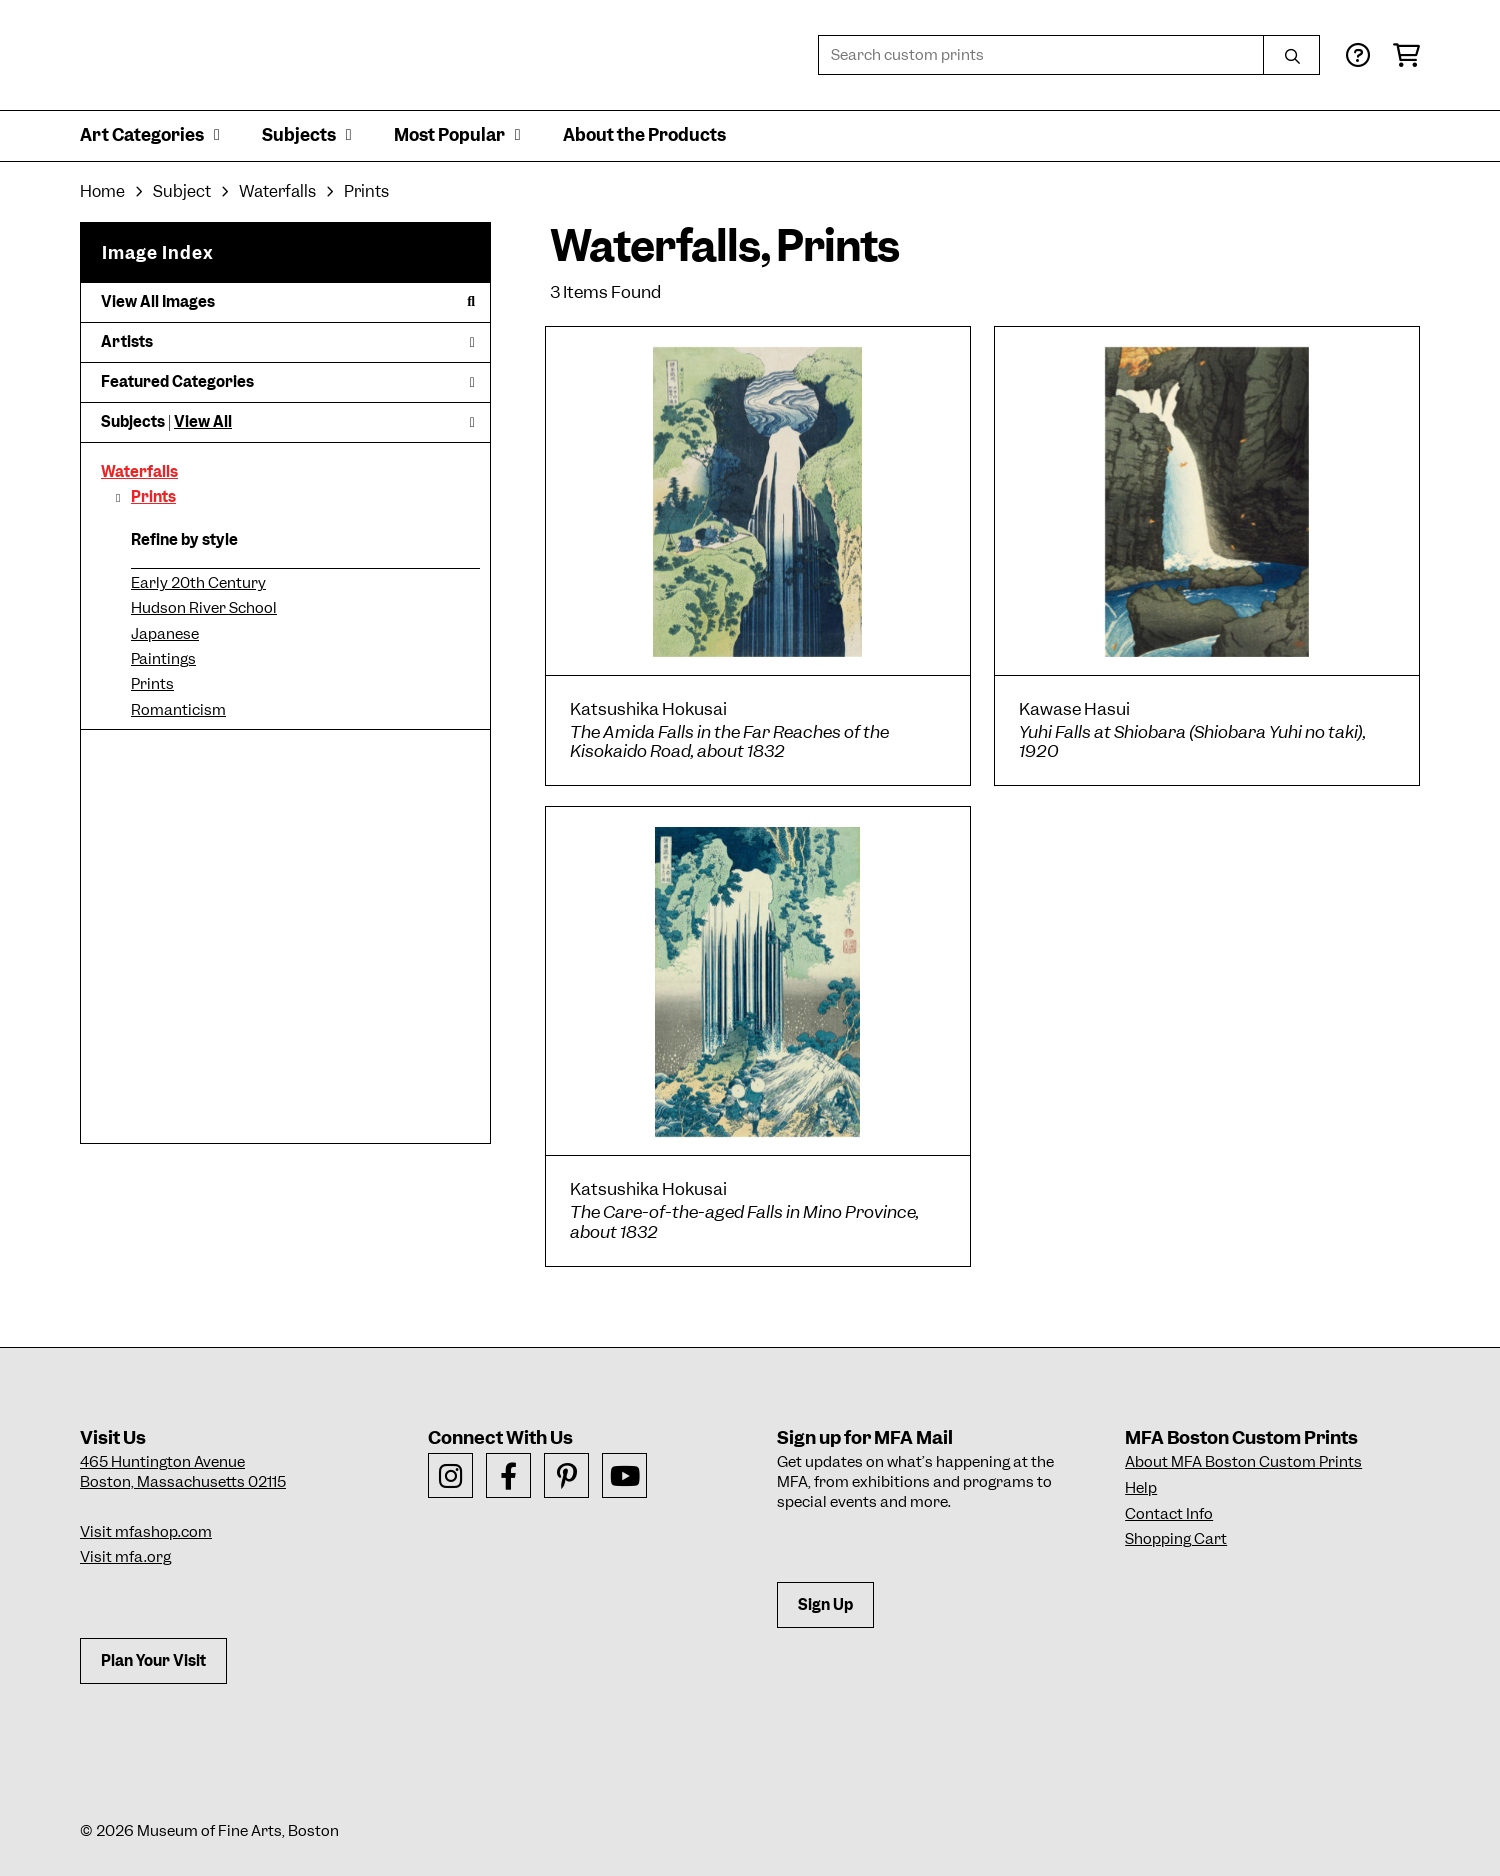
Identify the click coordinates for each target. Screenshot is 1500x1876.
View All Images (288, 302)
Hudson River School (204, 608)
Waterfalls (139, 472)
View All (203, 422)
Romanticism (178, 710)
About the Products (644, 135)
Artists (288, 342)
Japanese (165, 634)
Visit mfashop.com (146, 1532)
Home (102, 191)
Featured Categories (288, 382)
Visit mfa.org (125, 1557)
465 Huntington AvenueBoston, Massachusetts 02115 (183, 1472)
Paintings (163, 659)
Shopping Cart (1176, 1539)
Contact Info (1169, 1514)
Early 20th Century (198, 583)
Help (1141, 1488)
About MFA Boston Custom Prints (1243, 1462)
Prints (153, 497)
